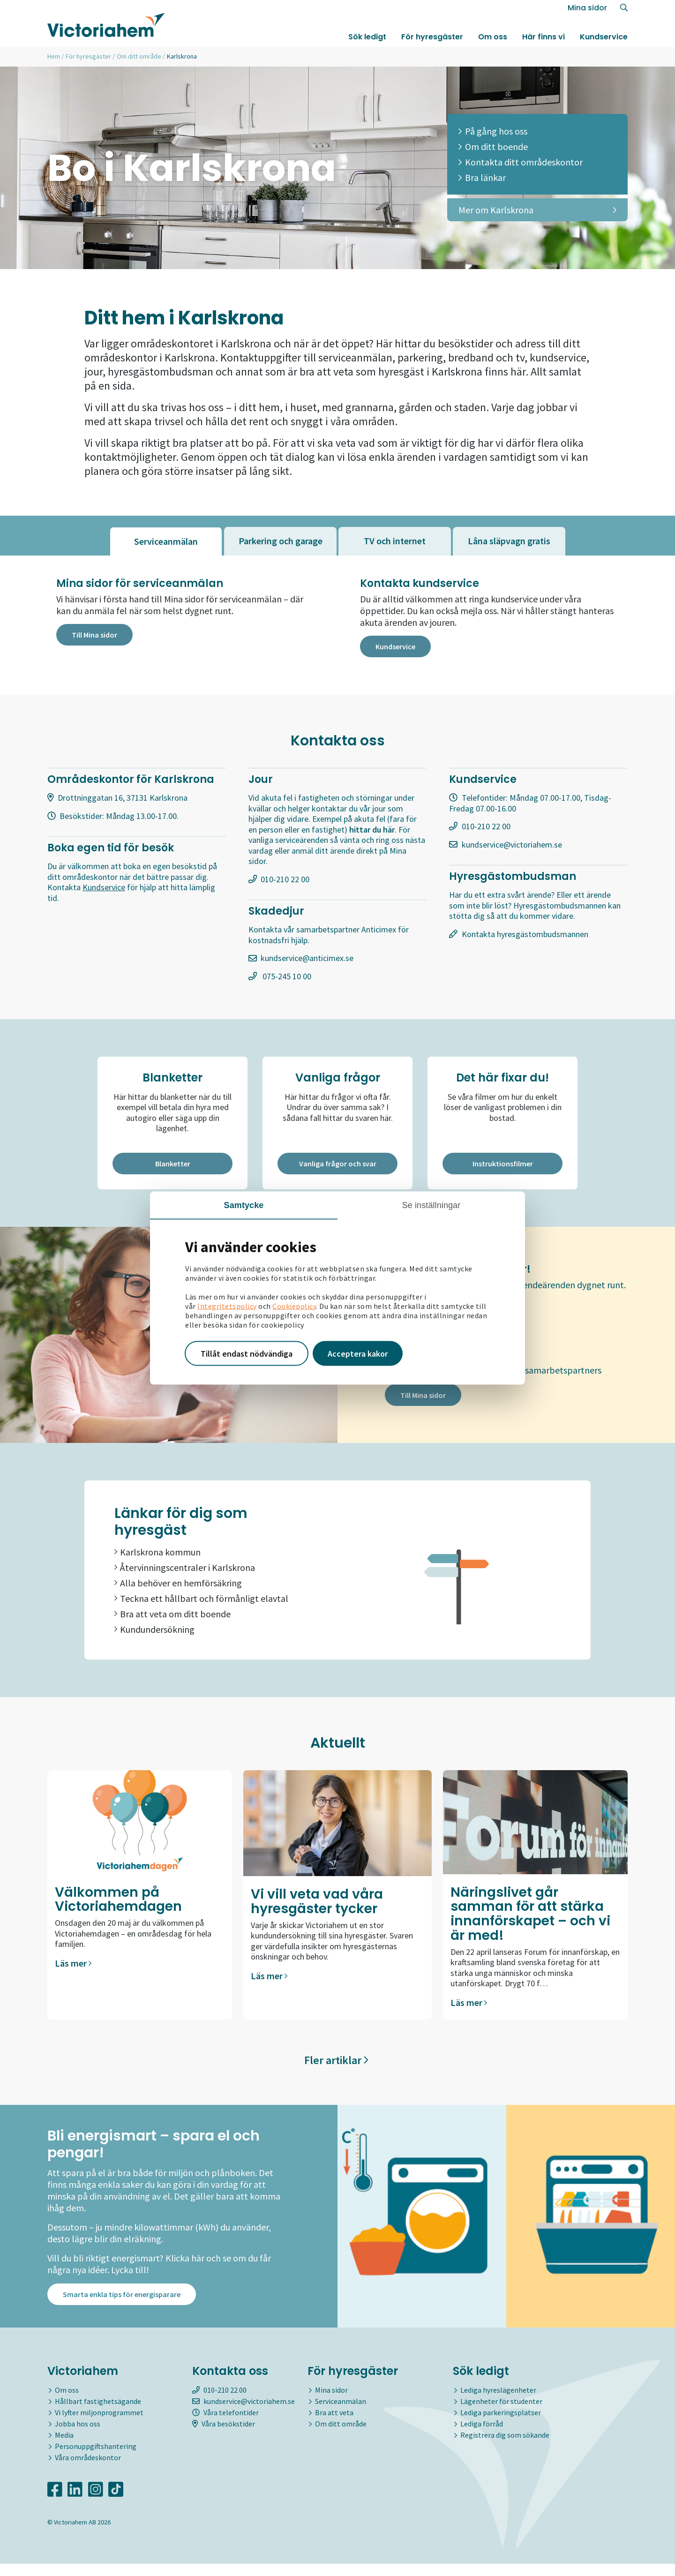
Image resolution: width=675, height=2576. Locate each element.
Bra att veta (334, 2424)
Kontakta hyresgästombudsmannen (525, 936)
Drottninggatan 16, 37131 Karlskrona (123, 799)
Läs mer (73, 1966)
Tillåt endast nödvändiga (246, 1353)
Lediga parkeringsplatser (500, 2424)
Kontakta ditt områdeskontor (520, 162)
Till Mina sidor (94, 635)
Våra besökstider (223, 2436)
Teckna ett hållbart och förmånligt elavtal (201, 1601)
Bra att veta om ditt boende (172, 1617)
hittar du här (372, 831)
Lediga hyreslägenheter (498, 2402)
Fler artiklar (336, 2063)
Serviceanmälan (340, 2413)
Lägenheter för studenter (501, 2413)
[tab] (166, 541)
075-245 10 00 (286, 978)
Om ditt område (139, 56)
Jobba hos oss (77, 2436)
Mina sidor (587, 10)
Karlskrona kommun (157, 1555)
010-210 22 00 (285, 880)
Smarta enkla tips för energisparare (121, 2305)
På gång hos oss (492, 131)
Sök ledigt (367, 39)
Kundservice (604, 39)
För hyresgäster (432, 39)
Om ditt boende (493, 146)
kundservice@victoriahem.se (512, 846)
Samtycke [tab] (244, 1204)
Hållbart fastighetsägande (98, 2413)
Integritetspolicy (227, 1305)
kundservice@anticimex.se (307, 959)
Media (64, 2447)
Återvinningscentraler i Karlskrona (184, 1571)
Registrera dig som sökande (504, 2447)
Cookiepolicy (294, 1305)
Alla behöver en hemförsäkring (178, 1586)
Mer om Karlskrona (537, 210)
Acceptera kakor (358, 1353)
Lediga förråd (481, 2436)
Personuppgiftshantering (95, 2458)
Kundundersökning (154, 1632)
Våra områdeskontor (88, 2469)
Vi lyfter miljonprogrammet (99, 2424)
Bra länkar (482, 177)
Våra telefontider (225, 2424)
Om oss (492, 39)
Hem (53, 56)
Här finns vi (543, 39)
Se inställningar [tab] (431, 1204)
